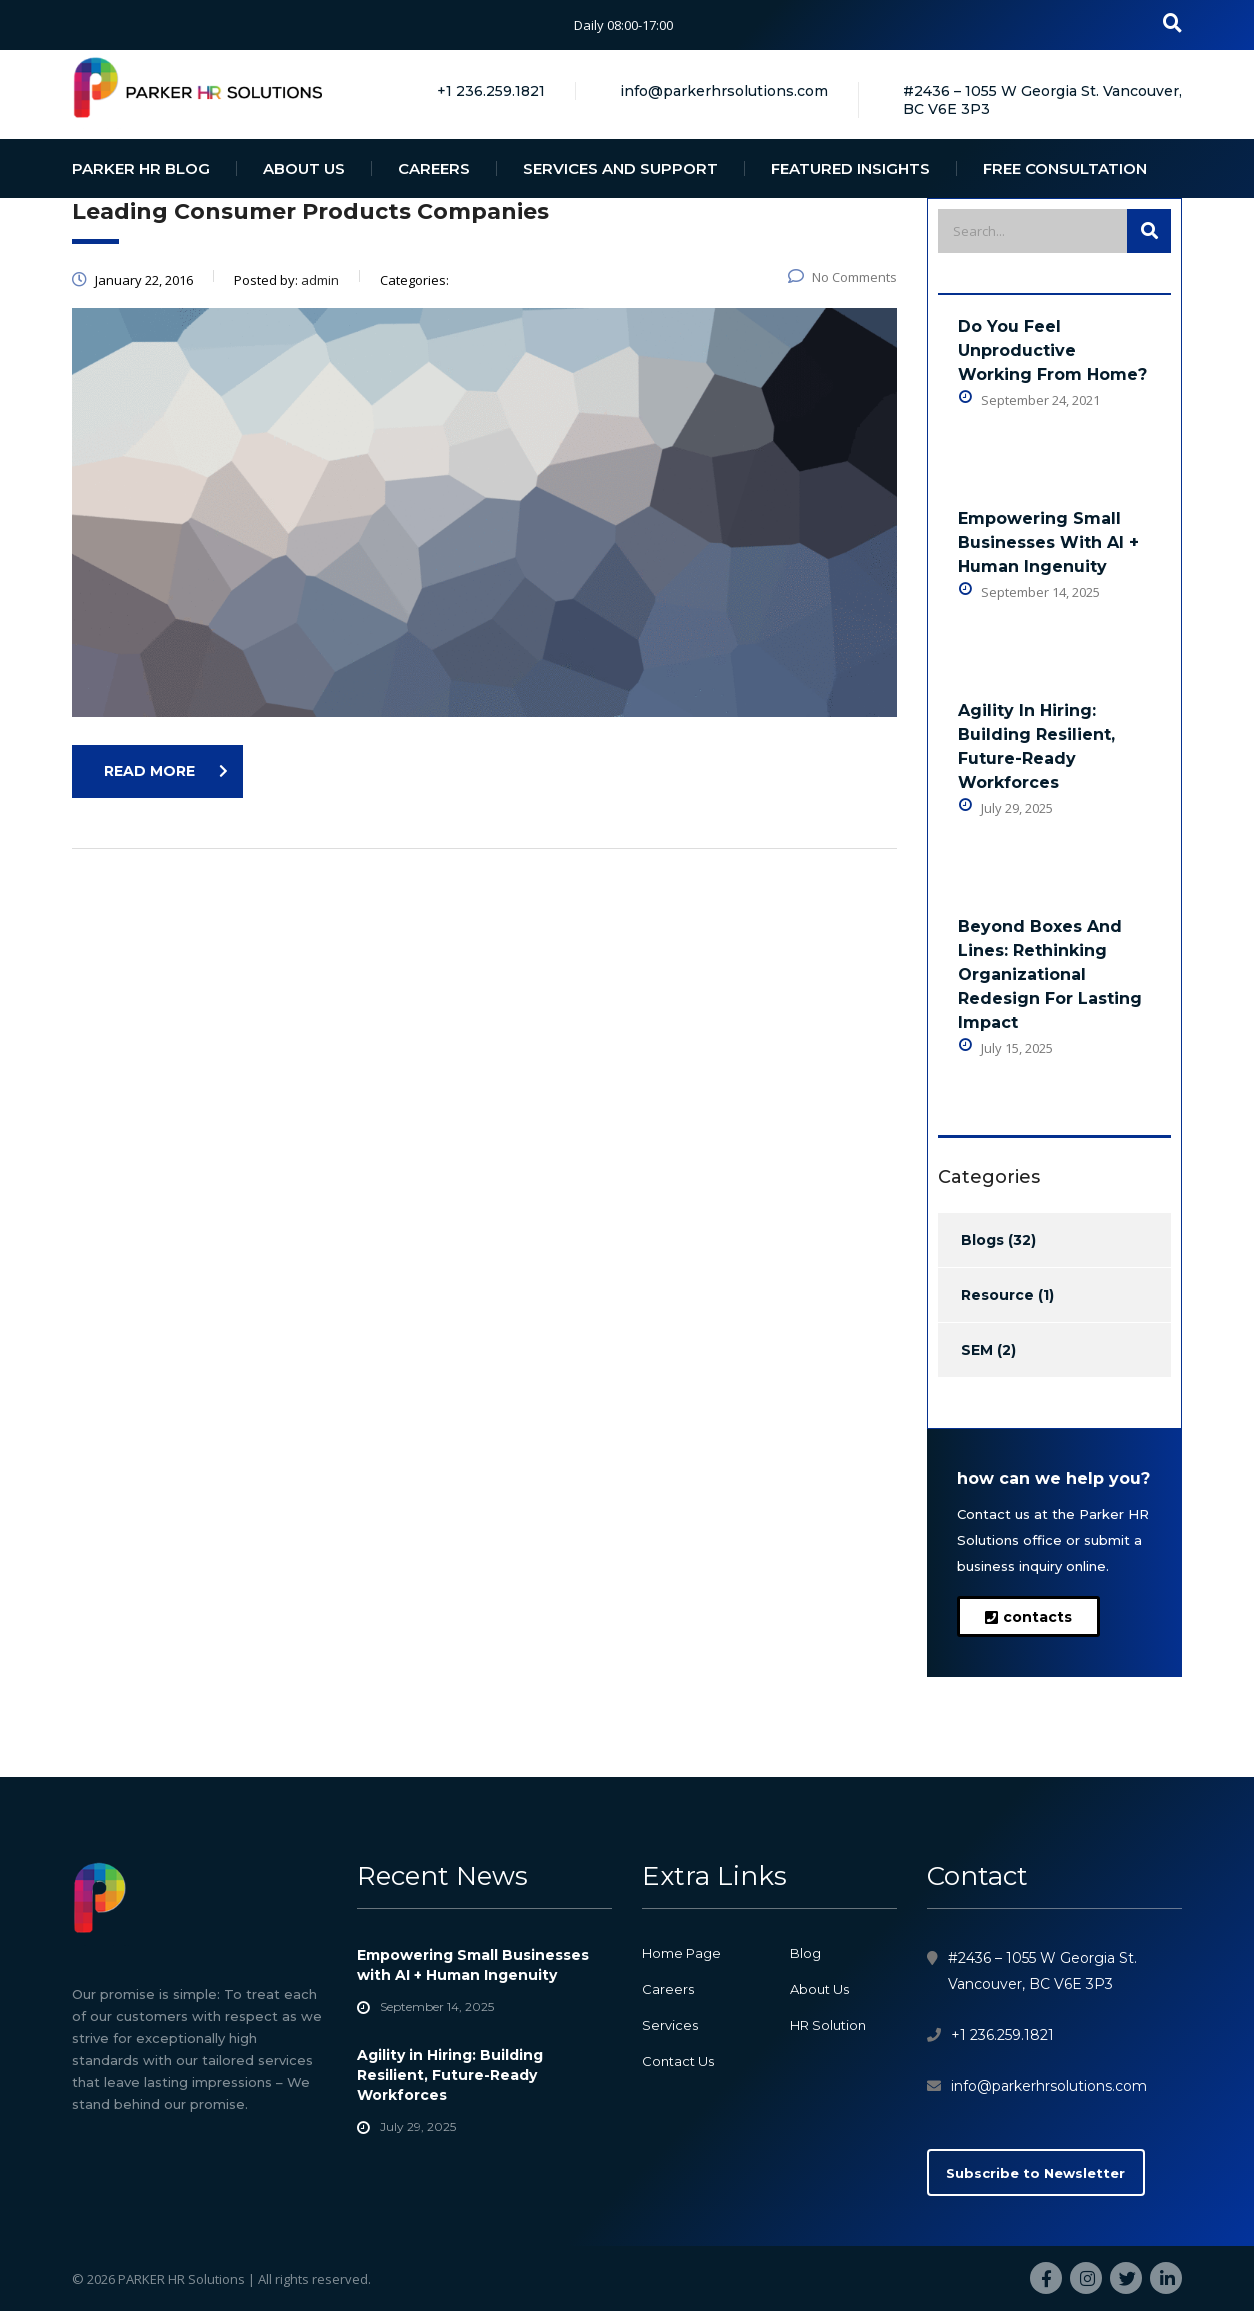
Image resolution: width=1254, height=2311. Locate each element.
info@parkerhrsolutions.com (1049, 2086)
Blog (805, 1953)
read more (166, 771)
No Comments (842, 277)
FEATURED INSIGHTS (850, 168)
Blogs (982, 1240)
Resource (997, 1295)
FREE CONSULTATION (1065, 168)
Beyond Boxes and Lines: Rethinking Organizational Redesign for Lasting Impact (1050, 974)
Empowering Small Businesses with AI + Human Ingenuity (1048, 542)
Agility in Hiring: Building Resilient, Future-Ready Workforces (1036, 746)
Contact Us (678, 2061)
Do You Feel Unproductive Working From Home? (1052, 350)
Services (670, 2025)
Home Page (681, 1953)
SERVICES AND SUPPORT (620, 168)
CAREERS (434, 168)
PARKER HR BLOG (141, 168)
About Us (819, 1989)
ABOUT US (304, 168)
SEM (977, 1350)
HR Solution (828, 2025)
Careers (668, 1989)
